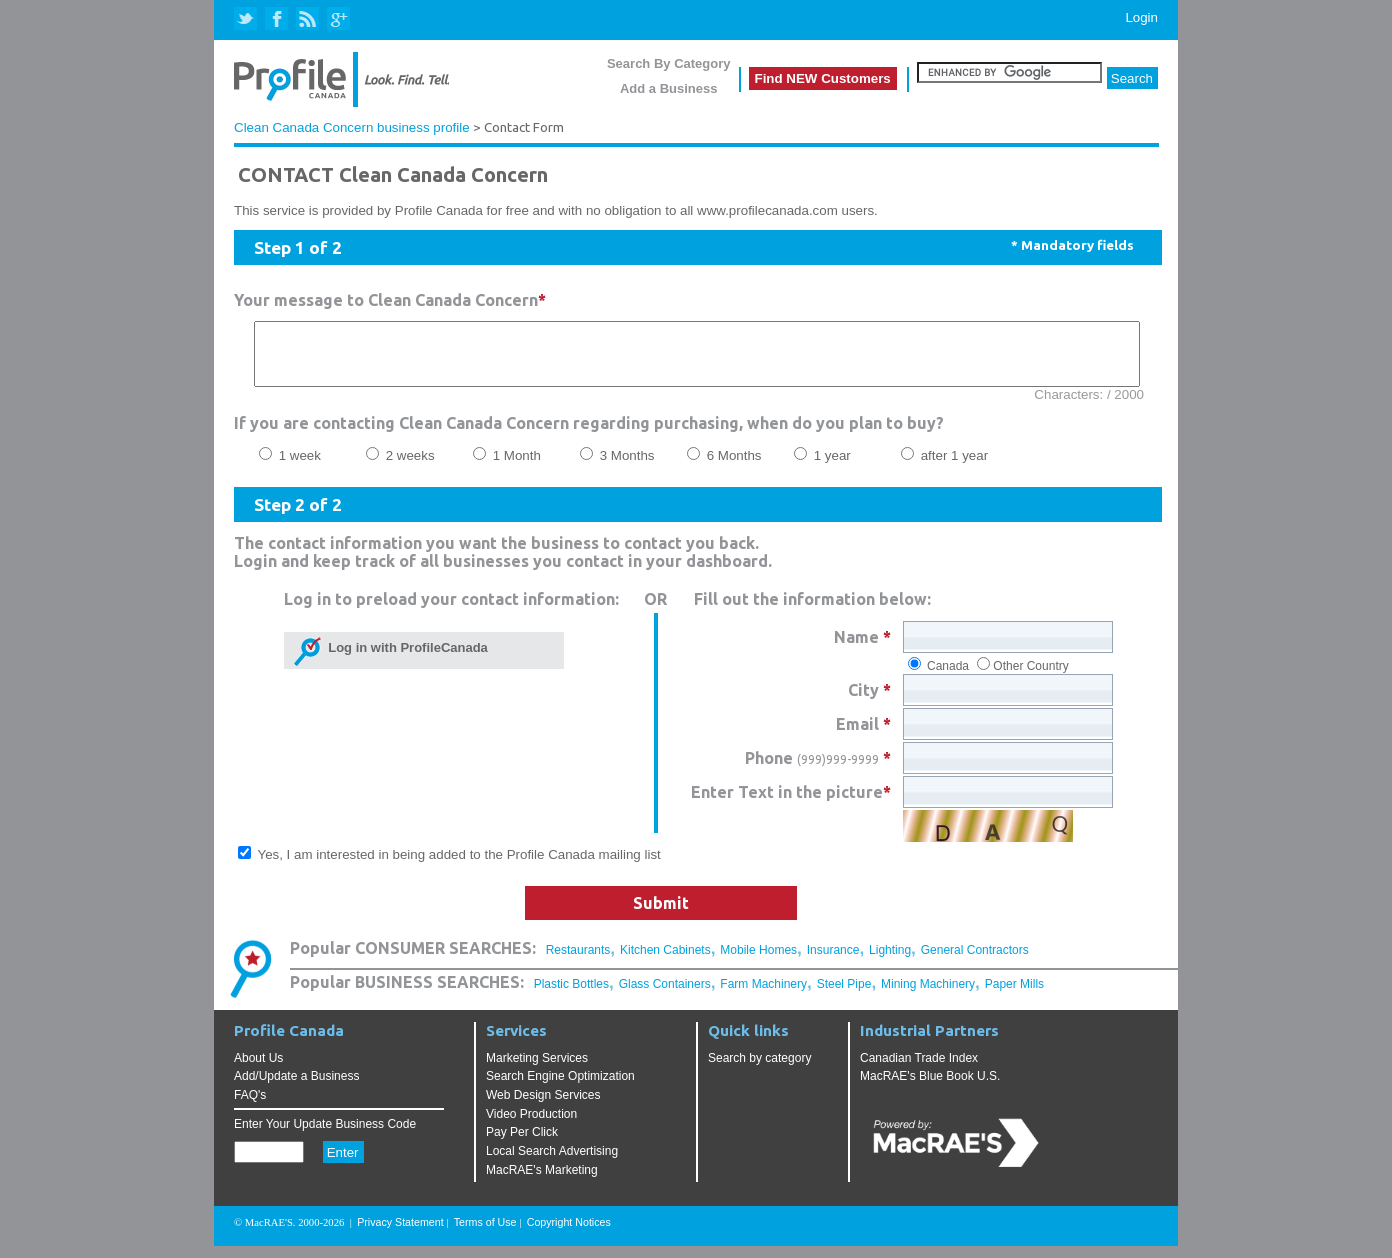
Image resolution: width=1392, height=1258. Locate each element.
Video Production (531, 1126)
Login (1141, 17)
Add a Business (669, 88)
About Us (258, 1070)
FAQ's (250, 1107)
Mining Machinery (928, 996)
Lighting (890, 962)
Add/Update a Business (296, 1088)
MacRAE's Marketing (542, 1182)
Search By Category (669, 63)
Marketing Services (537, 1070)
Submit (661, 915)
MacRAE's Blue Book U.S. (930, 1088)
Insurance (833, 962)
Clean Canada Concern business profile (352, 127)
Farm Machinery (763, 996)
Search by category (759, 1070)
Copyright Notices (569, 1234)
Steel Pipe (844, 996)
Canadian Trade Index (919, 1070)
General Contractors (975, 962)
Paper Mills (1014, 996)
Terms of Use (485, 1234)
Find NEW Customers (823, 78)
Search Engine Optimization (560, 1088)
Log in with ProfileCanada (404, 659)
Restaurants (578, 962)
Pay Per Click (522, 1144)
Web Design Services (543, 1107)
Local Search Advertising (552, 1163)
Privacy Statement (400, 1234)
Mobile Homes (758, 962)
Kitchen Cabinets (665, 962)
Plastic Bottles (571, 996)
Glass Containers (665, 996)
